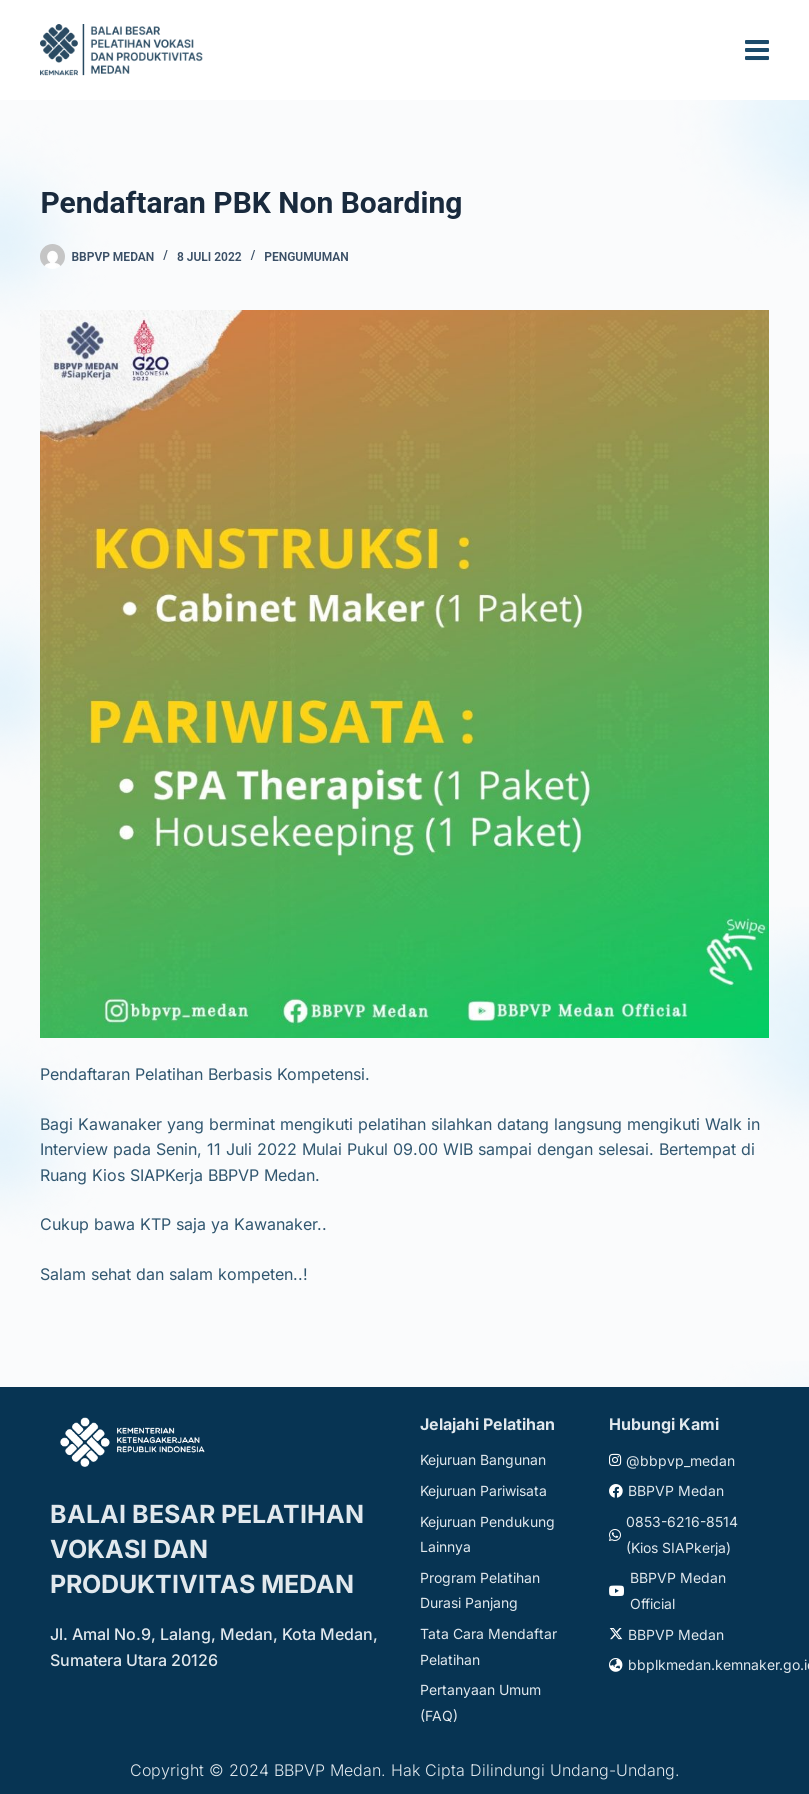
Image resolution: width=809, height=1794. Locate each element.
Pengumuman (306, 257)
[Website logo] (124, 49)
